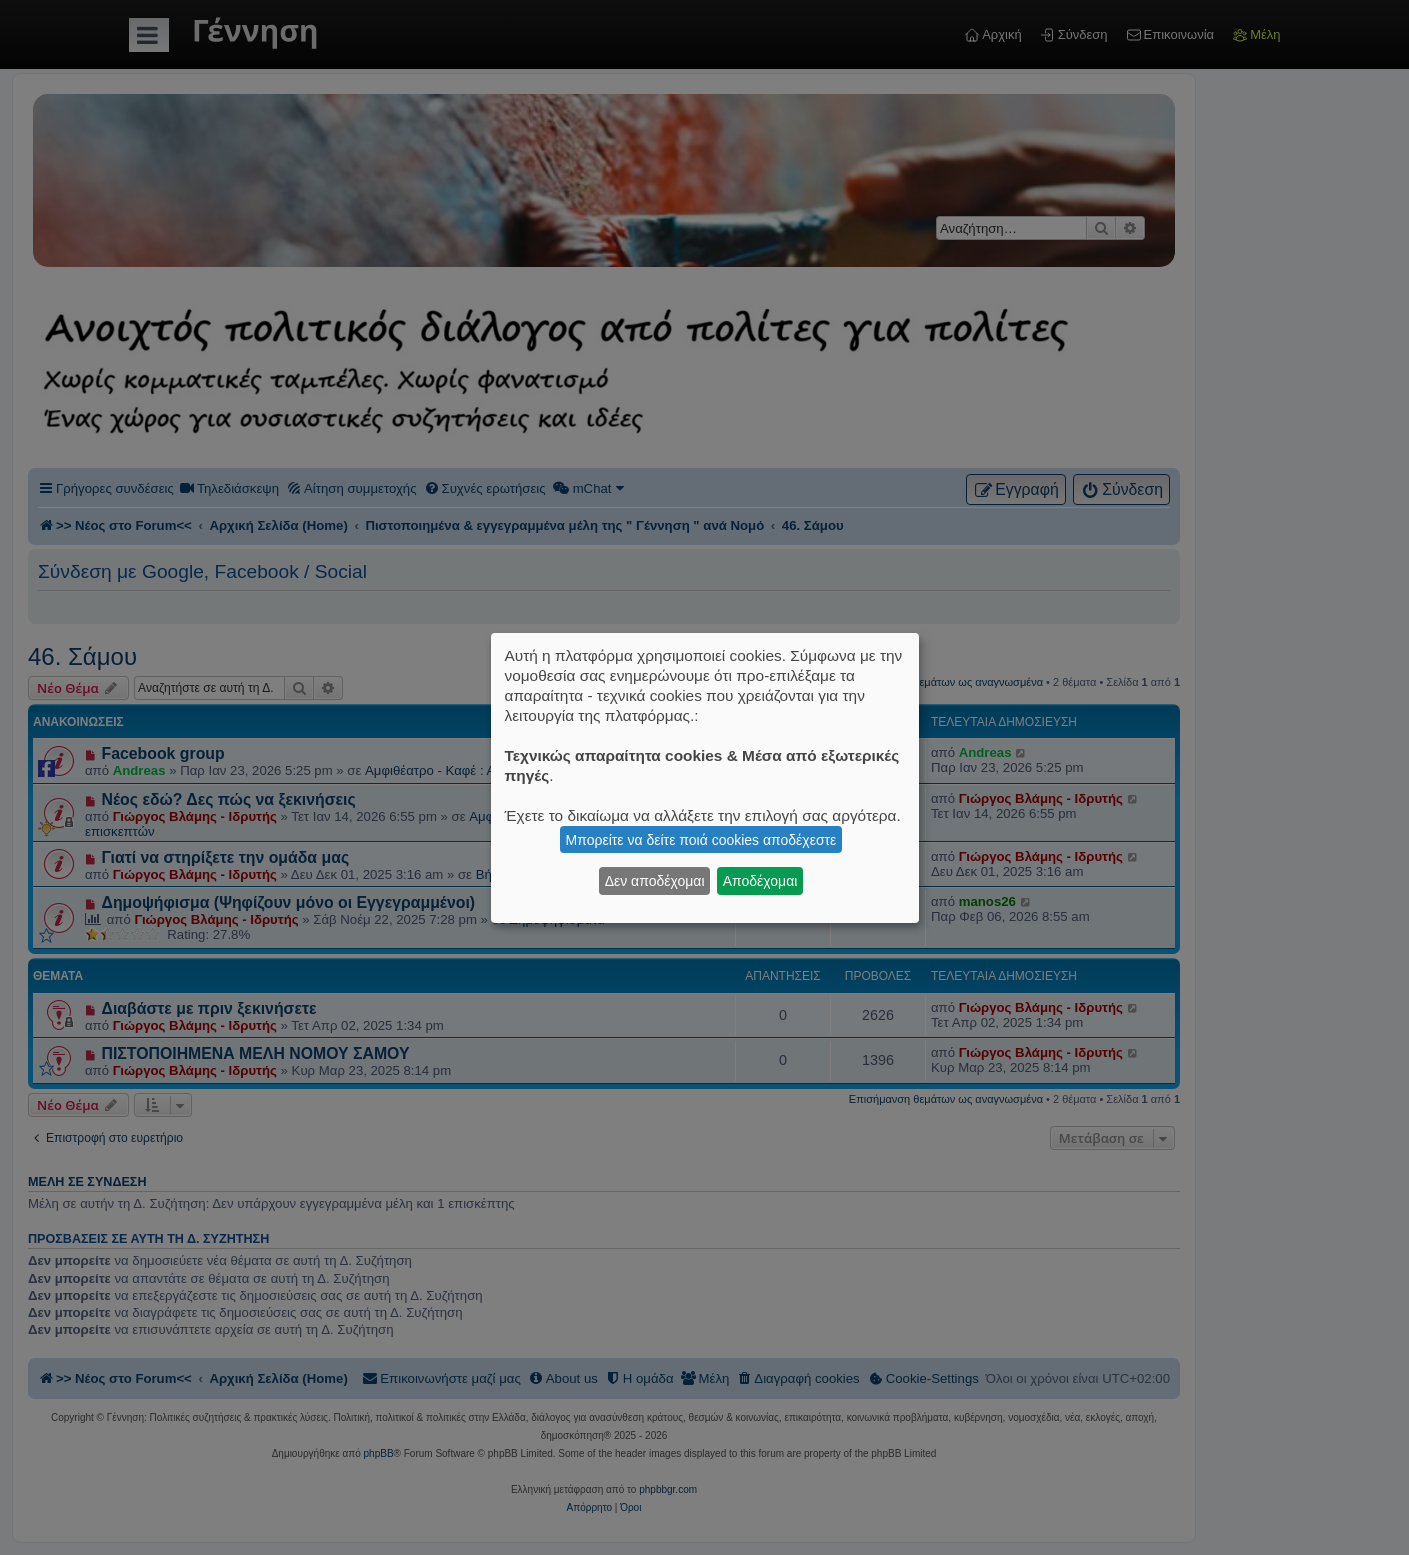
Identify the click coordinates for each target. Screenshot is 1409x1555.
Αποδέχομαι (760, 881)
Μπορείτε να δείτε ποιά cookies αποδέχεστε (701, 840)
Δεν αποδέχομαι (655, 881)
